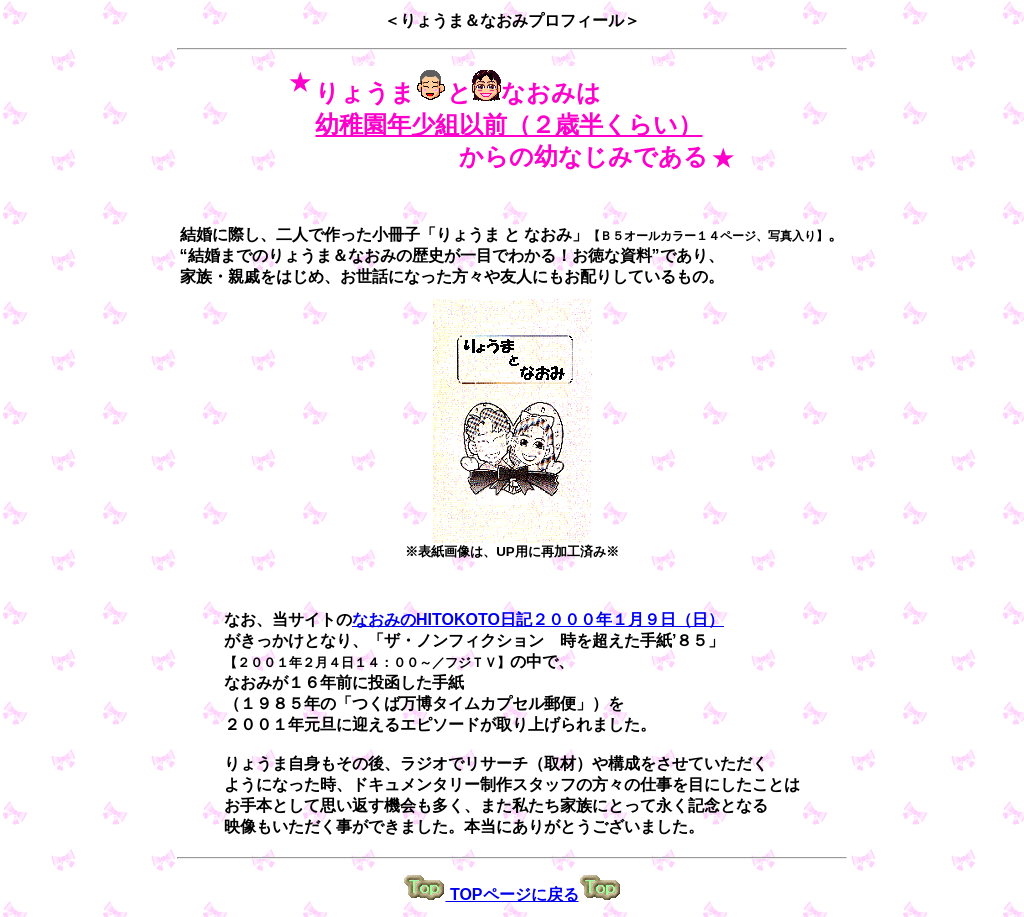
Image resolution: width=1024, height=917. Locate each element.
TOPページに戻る (511, 894)
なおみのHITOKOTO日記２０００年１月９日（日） (538, 619)
